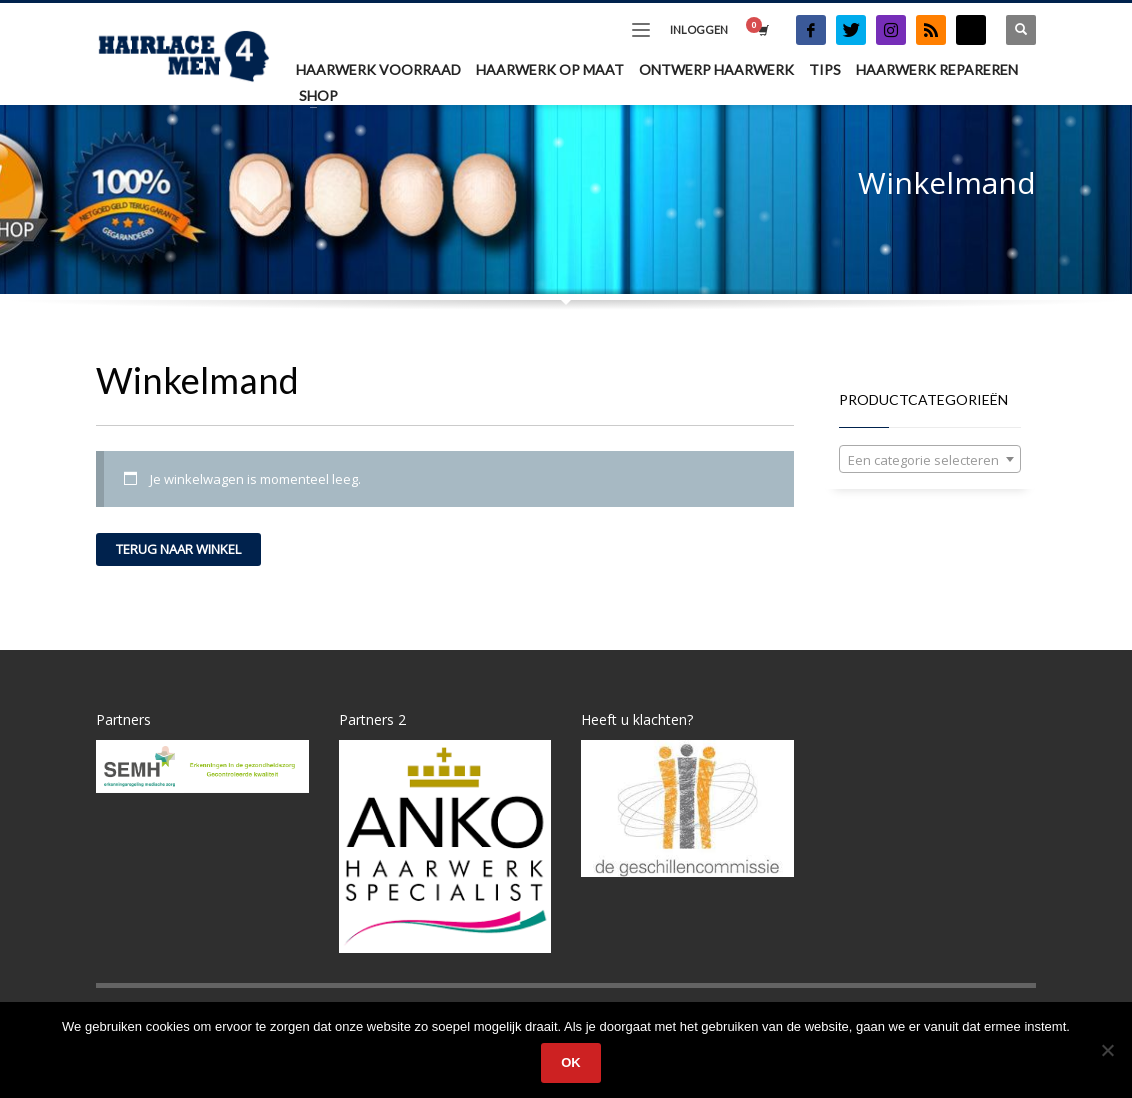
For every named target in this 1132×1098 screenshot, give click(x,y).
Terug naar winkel (178, 549)
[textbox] (930, 460)
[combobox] (930, 459)
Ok (571, 1062)
